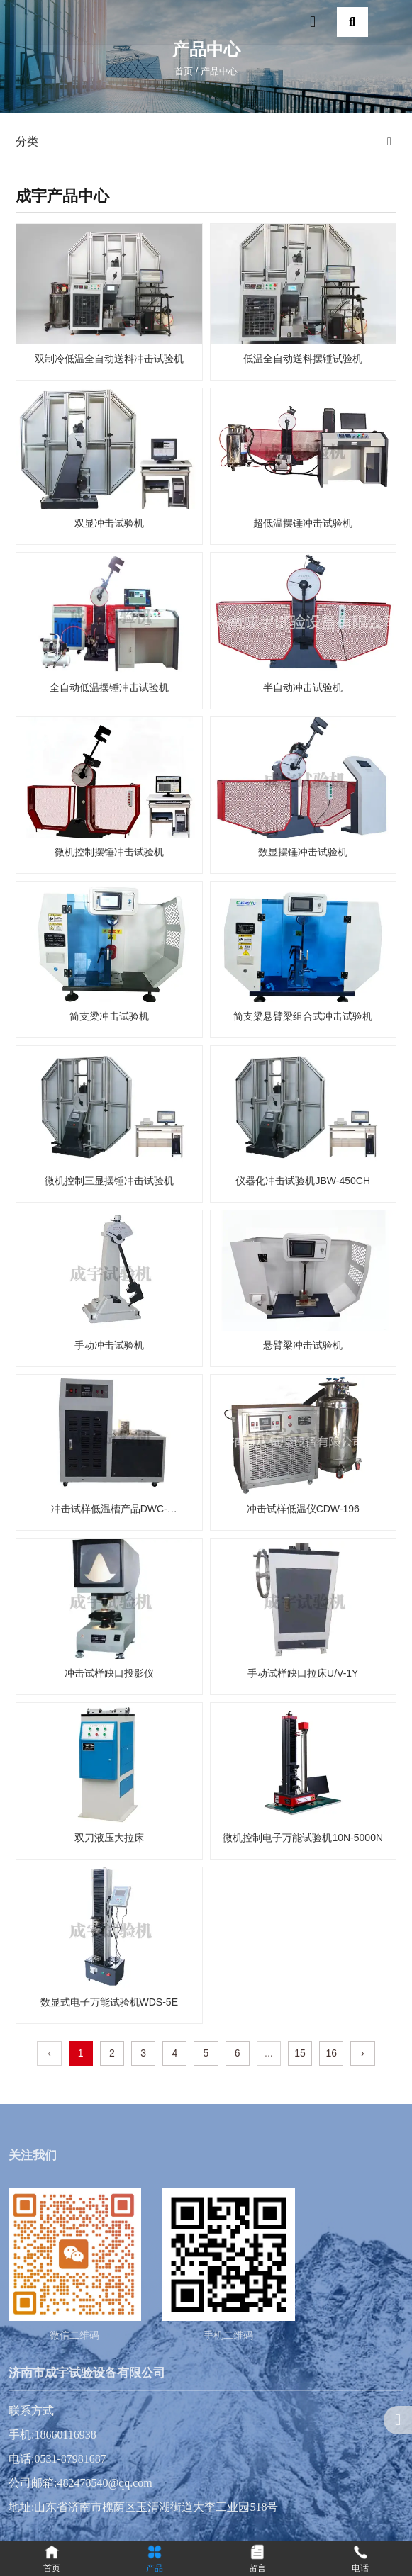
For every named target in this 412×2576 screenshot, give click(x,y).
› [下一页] (362, 2053)
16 (331, 2053)
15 (300, 2053)
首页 (185, 70)
